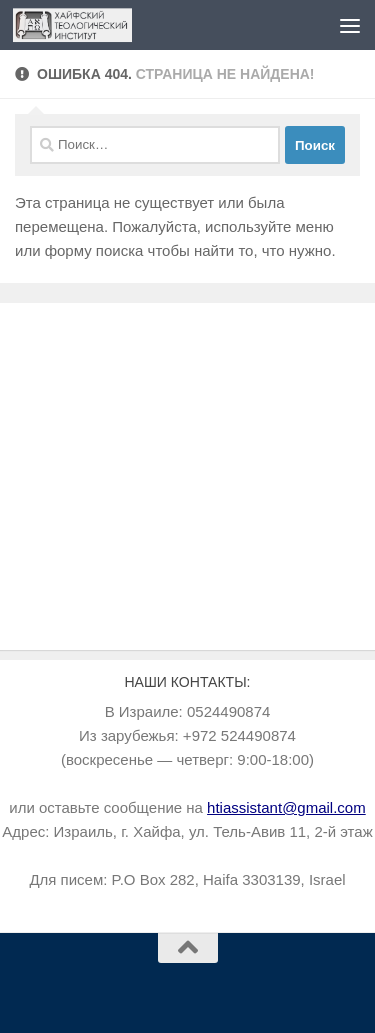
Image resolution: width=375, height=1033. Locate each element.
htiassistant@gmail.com (286, 807)
